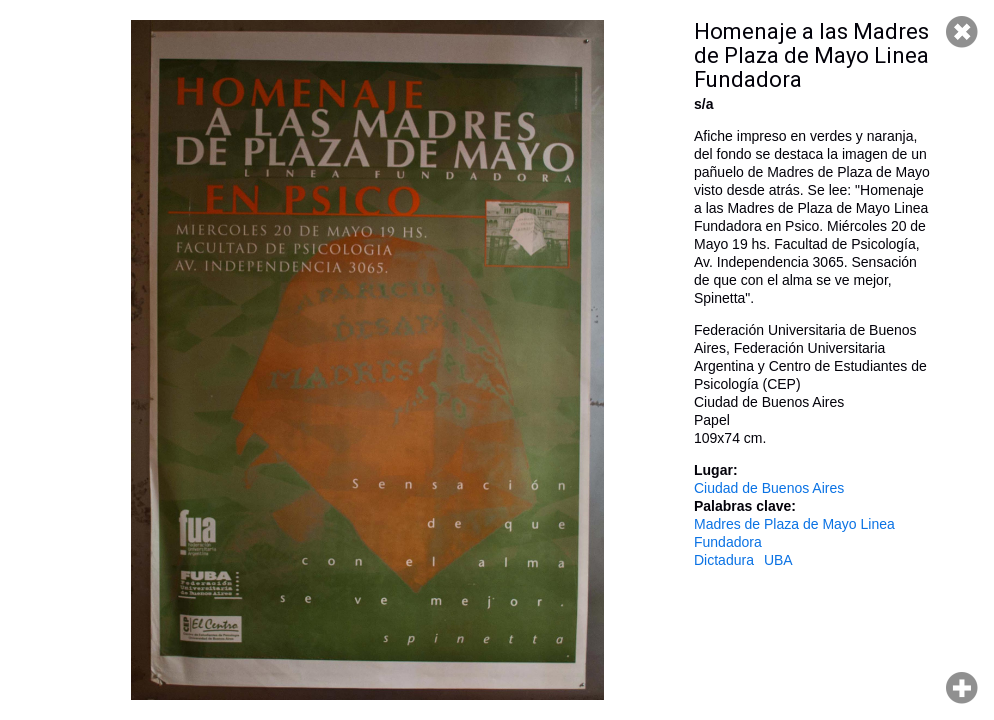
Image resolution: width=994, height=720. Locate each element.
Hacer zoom (962, 688)
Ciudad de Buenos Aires (769, 488)
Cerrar (962, 32)
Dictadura (724, 560)
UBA (778, 560)
